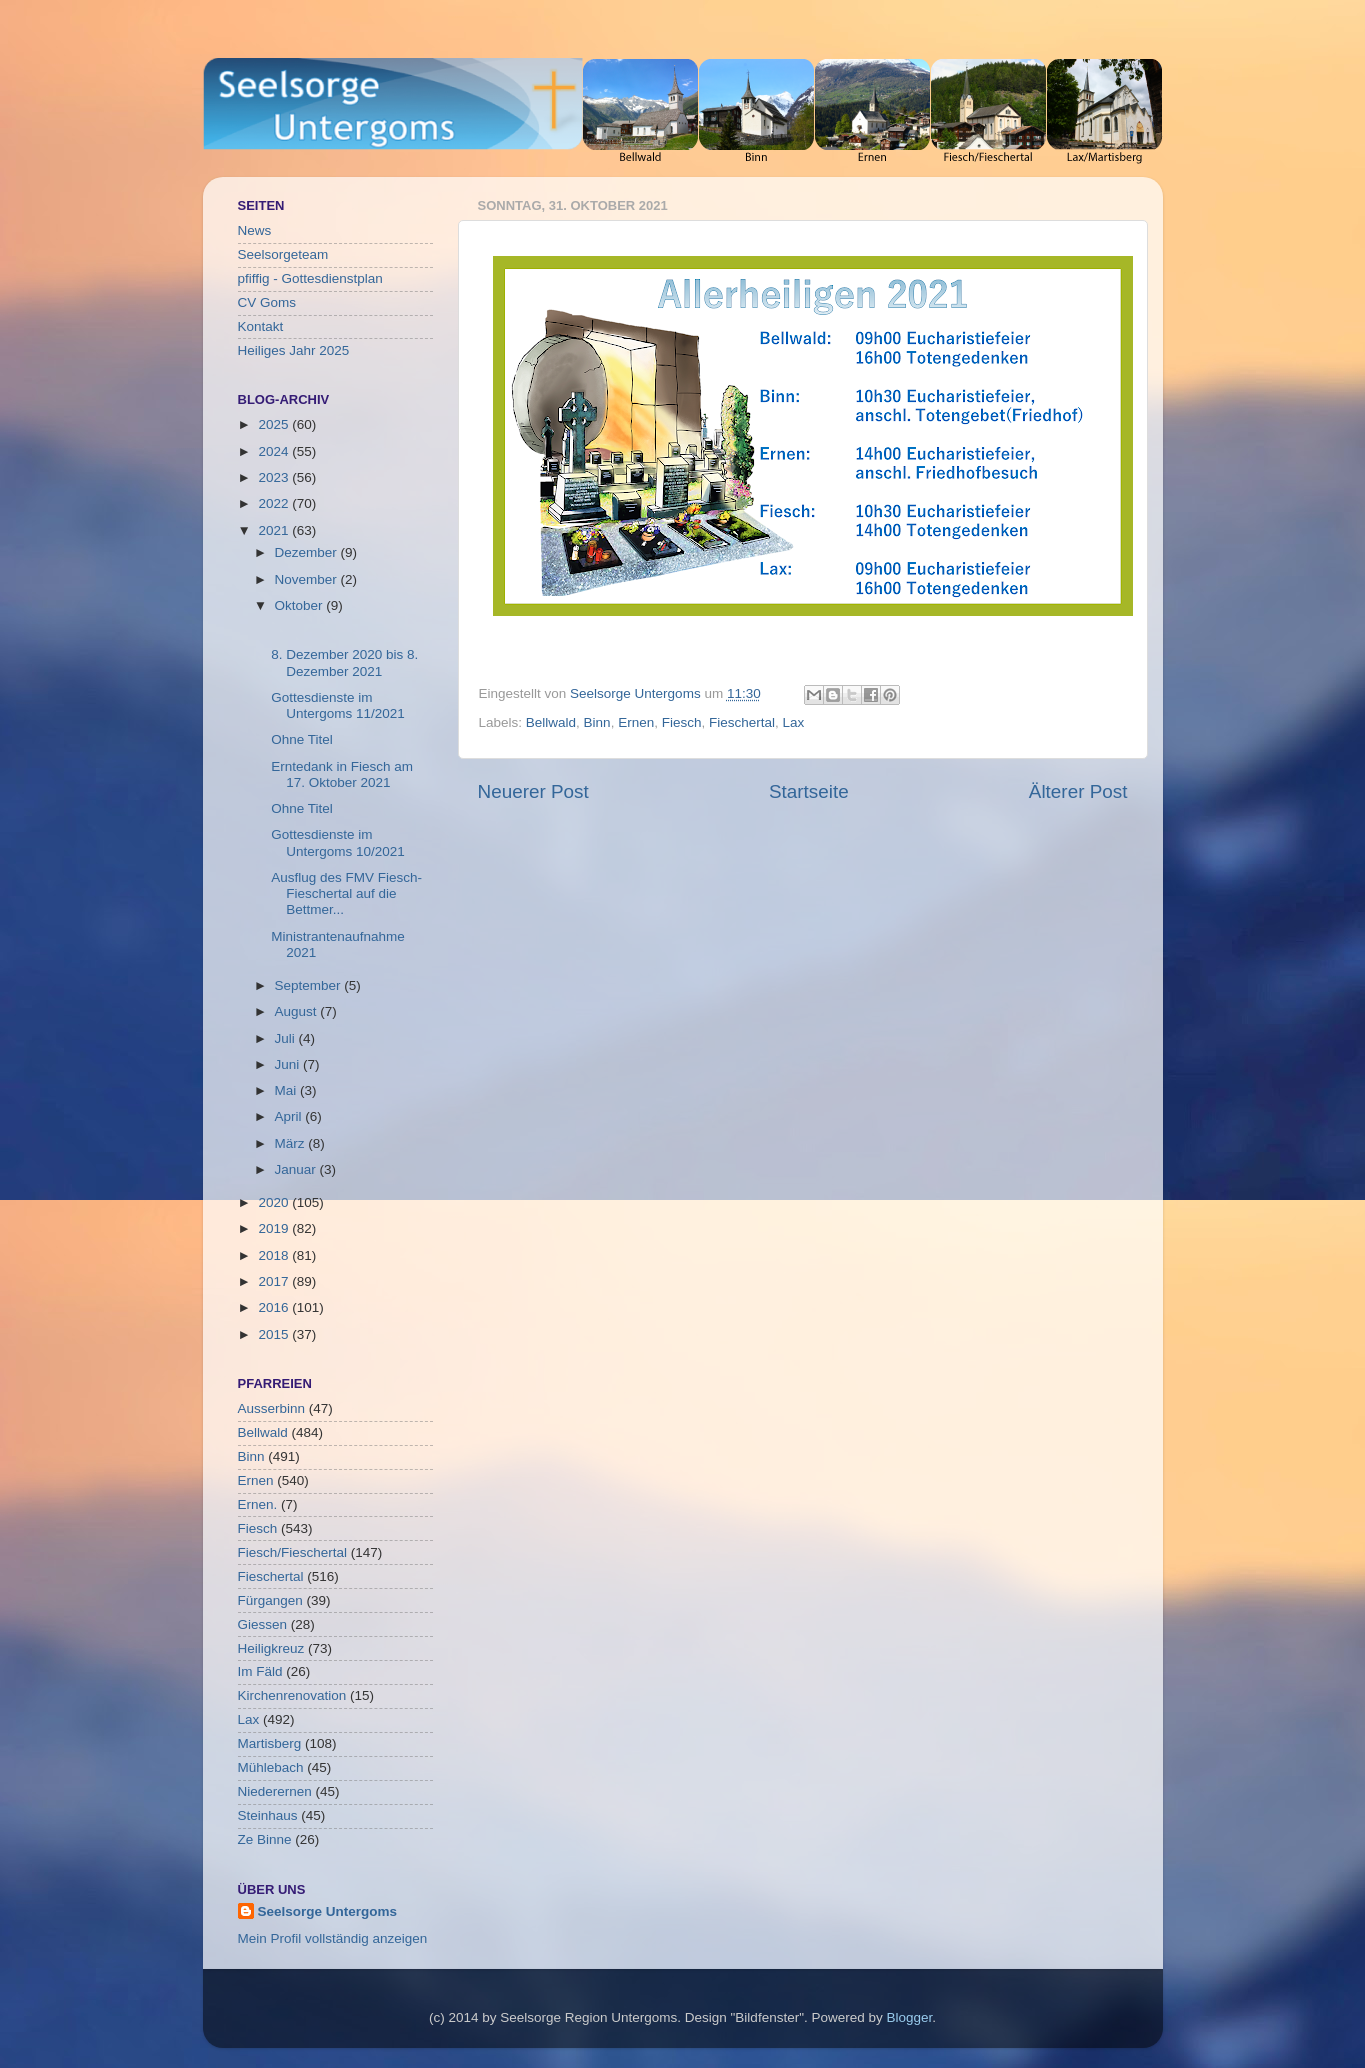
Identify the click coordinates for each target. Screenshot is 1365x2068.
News (255, 230)
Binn (597, 722)
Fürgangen (270, 1600)
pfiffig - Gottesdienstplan (310, 278)
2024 (275, 451)
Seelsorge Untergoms (328, 1911)
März (292, 1143)
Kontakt (261, 326)
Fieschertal (742, 722)
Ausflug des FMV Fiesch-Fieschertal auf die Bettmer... (346, 893)
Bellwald (551, 722)
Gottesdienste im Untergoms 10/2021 (338, 842)
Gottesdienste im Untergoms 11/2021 (338, 705)
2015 (275, 1334)
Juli (287, 1038)
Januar (297, 1169)
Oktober (301, 605)
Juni (289, 1064)
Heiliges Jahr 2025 (294, 350)
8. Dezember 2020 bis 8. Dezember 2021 (344, 662)
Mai (288, 1090)
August (298, 1011)
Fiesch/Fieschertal (293, 1552)
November (308, 579)
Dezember (308, 552)
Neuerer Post (533, 791)
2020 (275, 1202)
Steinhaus (268, 1815)
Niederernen (275, 1791)
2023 (275, 477)
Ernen (636, 722)
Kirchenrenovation (292, 1695)
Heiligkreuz (271, 1648)
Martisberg (270, 1743)
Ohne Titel (302, 739)
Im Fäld (260, 1671)
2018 (275, 1255)
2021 (275, 530)
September (310, 985)
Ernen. (258, 1504)
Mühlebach (271, 1767)
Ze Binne (265, 1839)
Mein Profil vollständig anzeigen (333, 1938)
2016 (275, 1307)
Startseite (809, 791)
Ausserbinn (272, 1408)
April (290, 1116)
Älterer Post (1078, 791)
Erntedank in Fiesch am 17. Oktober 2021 (342, 774)
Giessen (263, 1624)
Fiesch (682, 722)
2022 (275, 503)
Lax (794, 722)
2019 (275, 1228)
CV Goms (267, 302)
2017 (275, 1281)
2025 (275, 424)
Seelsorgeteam (283, 254)
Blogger (910, 2017)
